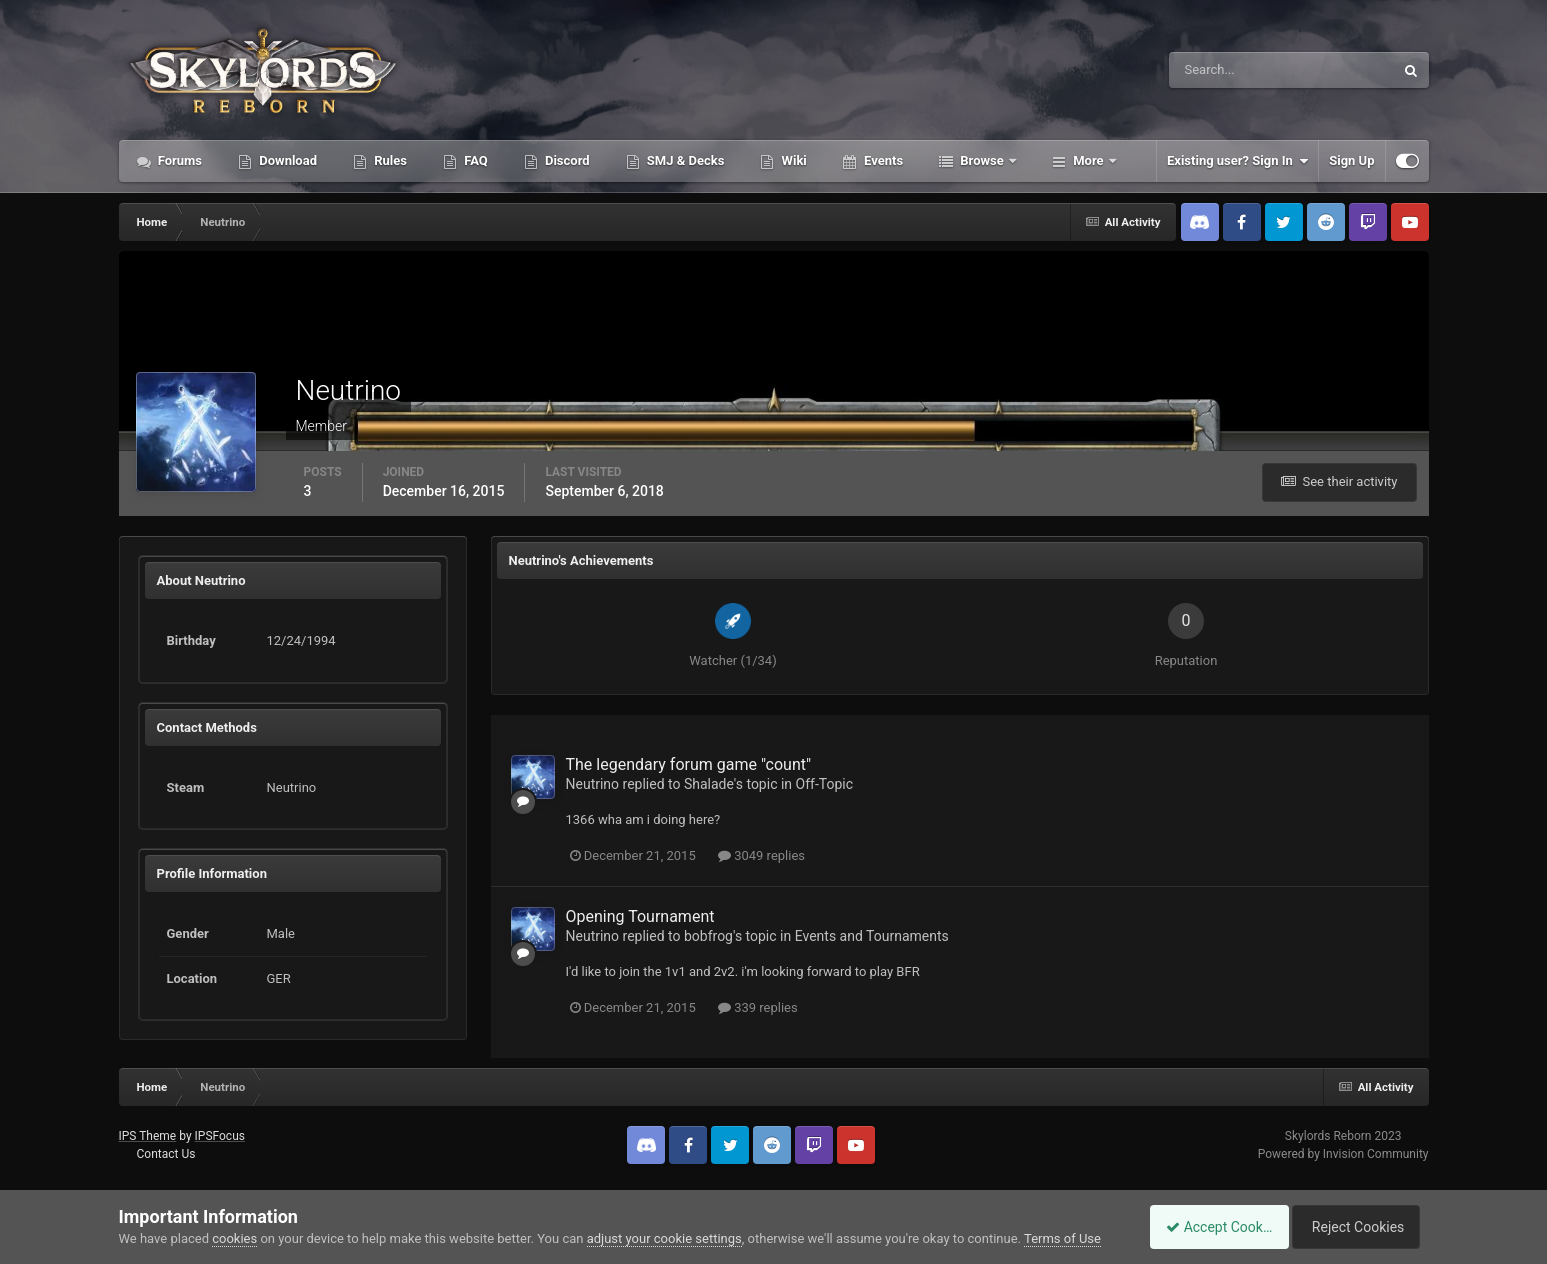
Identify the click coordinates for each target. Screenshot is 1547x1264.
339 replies (758, 1007)
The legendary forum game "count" (689, 764)
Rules (389, 160)
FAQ (474, 160)
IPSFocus (220, 1136)
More (1088, 160)
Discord (566, 160)
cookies (234, 1238)
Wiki (792, 160)
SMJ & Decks (684, 160)
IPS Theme (148, 1136)
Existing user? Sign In (1237, 161)
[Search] (1220, 70)
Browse (982, 160)
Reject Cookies (1359, 1227)
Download (286, 160)
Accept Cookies (1208, 1227)
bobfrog (708, 936)
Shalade (709, 784)
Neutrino (593, 784)
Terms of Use (1062, 1238)
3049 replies (761, 855)
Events (882, 160)
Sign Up (1351, 160)
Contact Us (165, 1154)
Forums (179, 160)
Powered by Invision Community (1343, 1154)
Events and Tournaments (872, 936)
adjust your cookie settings (664, 1238)
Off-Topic (825, 784)
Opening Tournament (640, 916)
